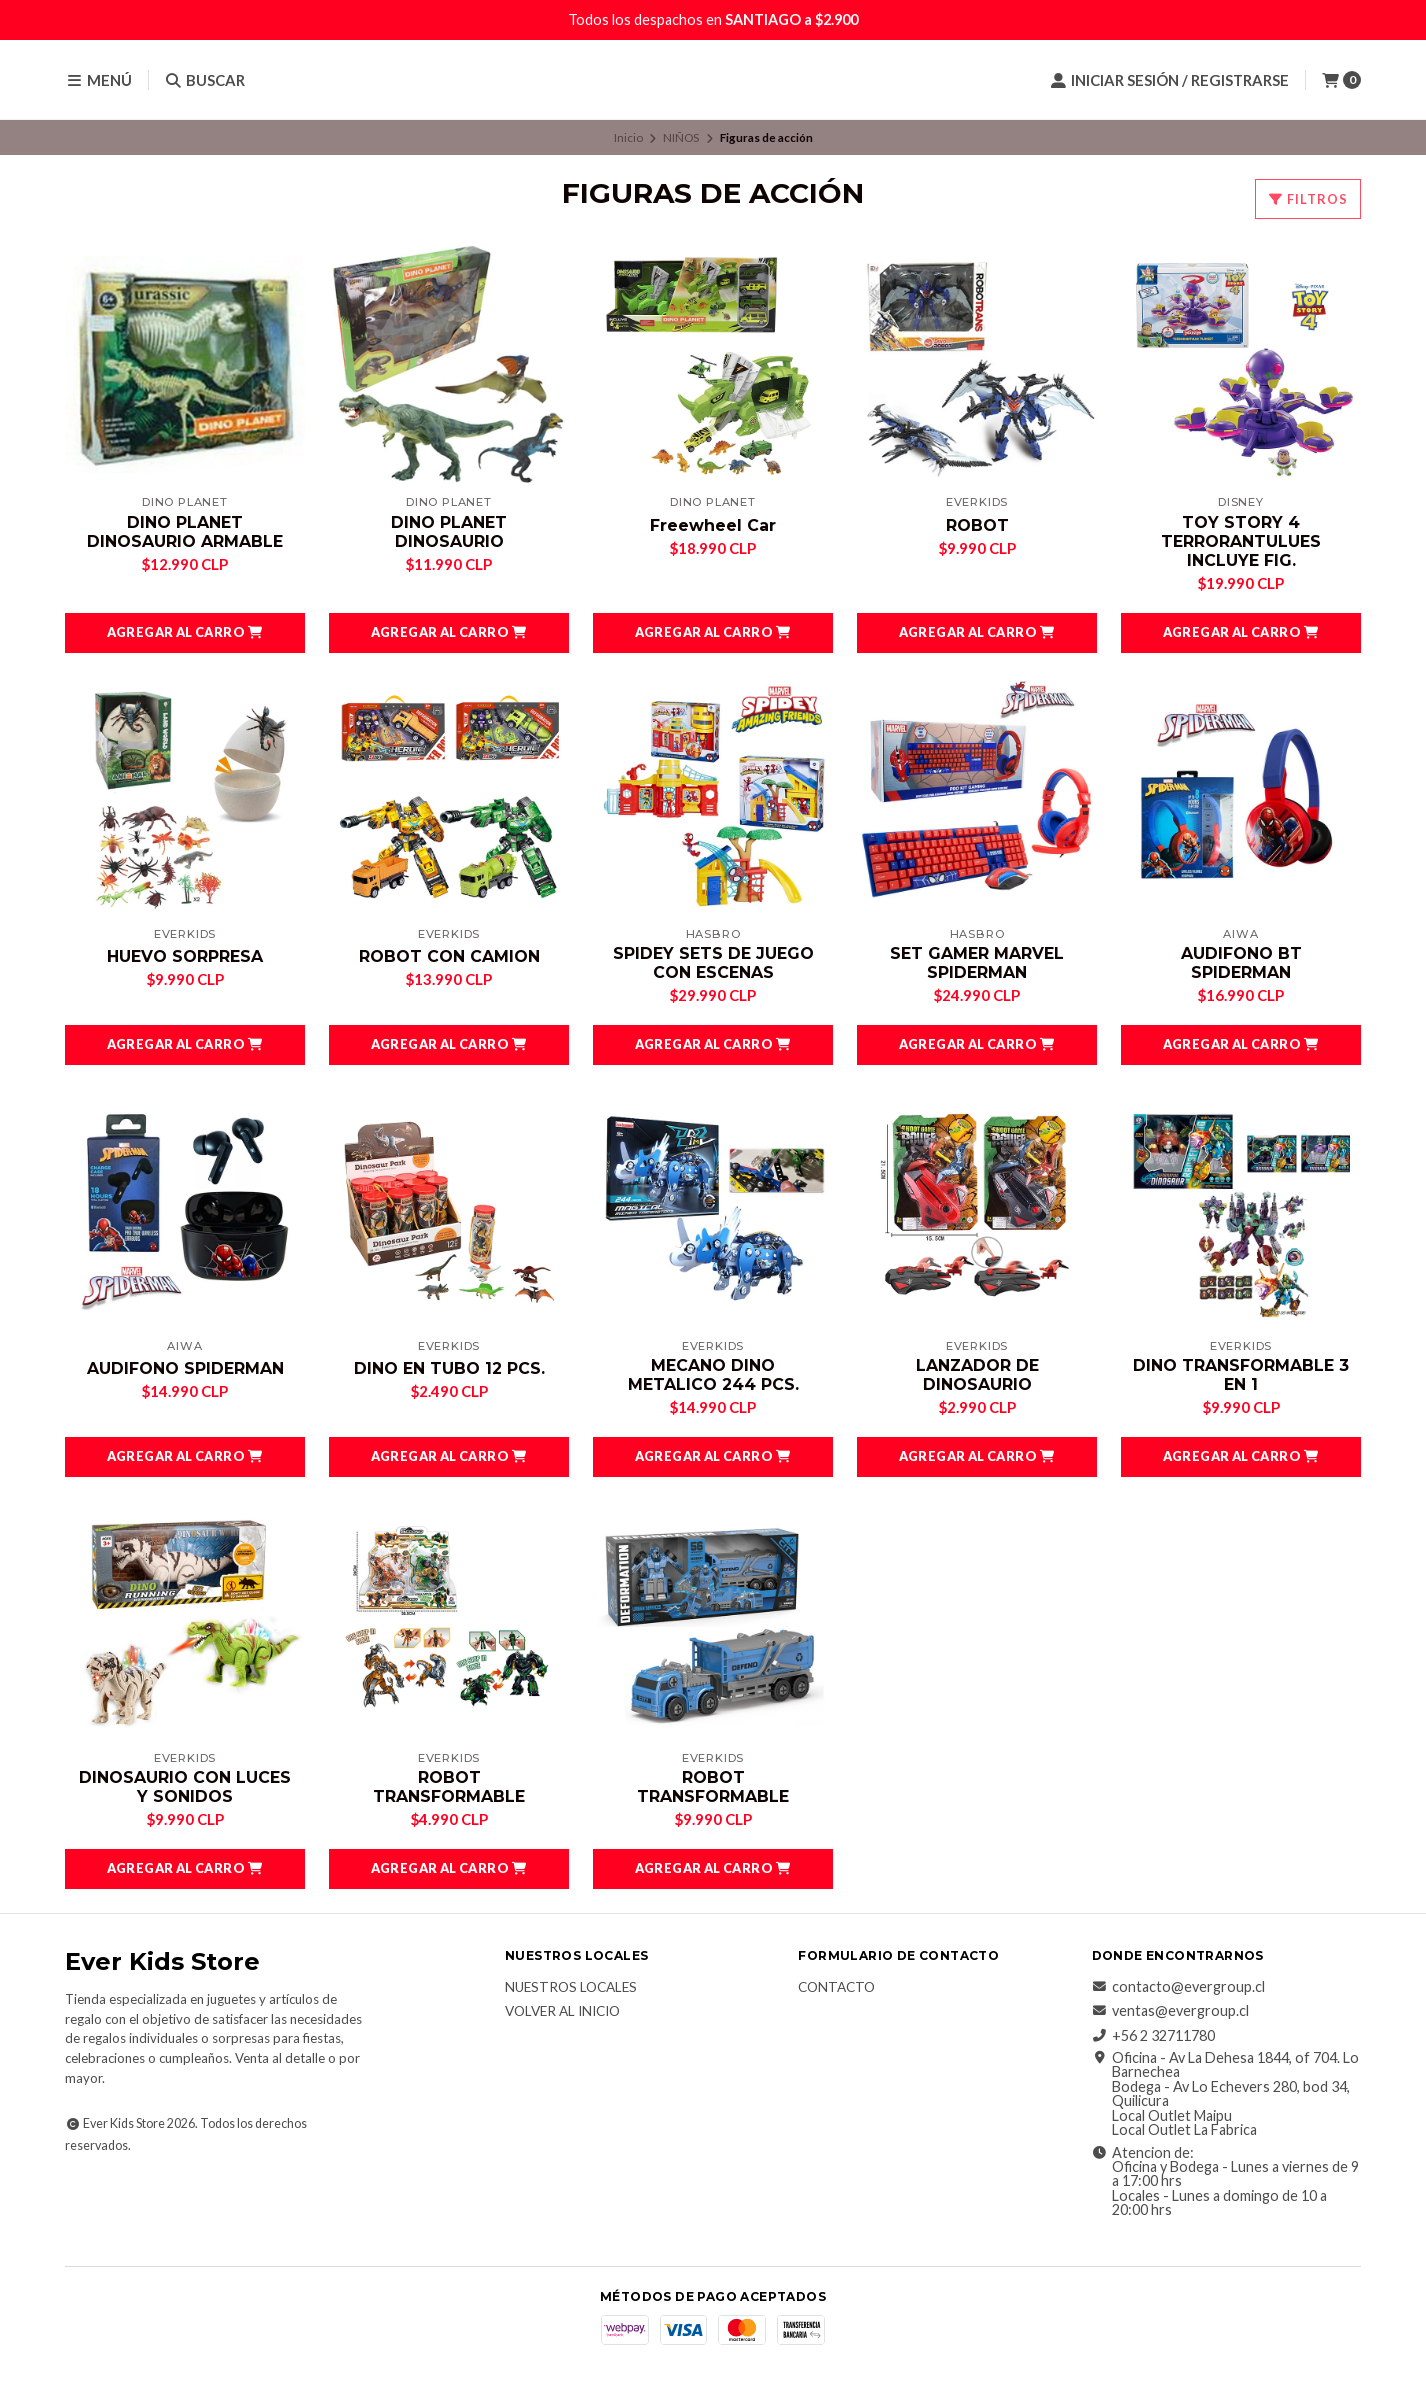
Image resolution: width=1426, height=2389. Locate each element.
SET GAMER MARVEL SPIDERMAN (977, 963)
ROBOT (977, 525)
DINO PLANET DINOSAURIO (449, 532)
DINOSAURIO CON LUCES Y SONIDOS (185, 1787)
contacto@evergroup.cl (1178, 1987)
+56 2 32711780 (1153, 2036)
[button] (185, 633)
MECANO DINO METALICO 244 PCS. (713, 1375)
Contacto (836, 1988)
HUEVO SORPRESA (185, 956)
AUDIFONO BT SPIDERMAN (1241, 963)
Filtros (1308, 199)
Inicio (628, 137)
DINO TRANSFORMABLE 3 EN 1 (1241, 1375)
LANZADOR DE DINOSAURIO (977, 1375)
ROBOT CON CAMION (449, 956)
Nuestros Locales (571, 1988)
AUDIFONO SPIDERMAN (185, 1368)
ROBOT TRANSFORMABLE (449, 1787)
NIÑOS (681, 137)
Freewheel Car (713, 525)
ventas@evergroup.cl (1170, 2012)
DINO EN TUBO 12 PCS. (449, 1368)
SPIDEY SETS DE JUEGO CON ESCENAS (713, 963)
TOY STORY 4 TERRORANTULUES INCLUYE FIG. (1241, 541)
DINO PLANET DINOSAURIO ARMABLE (185, 532)
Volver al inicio (562, 2013)
